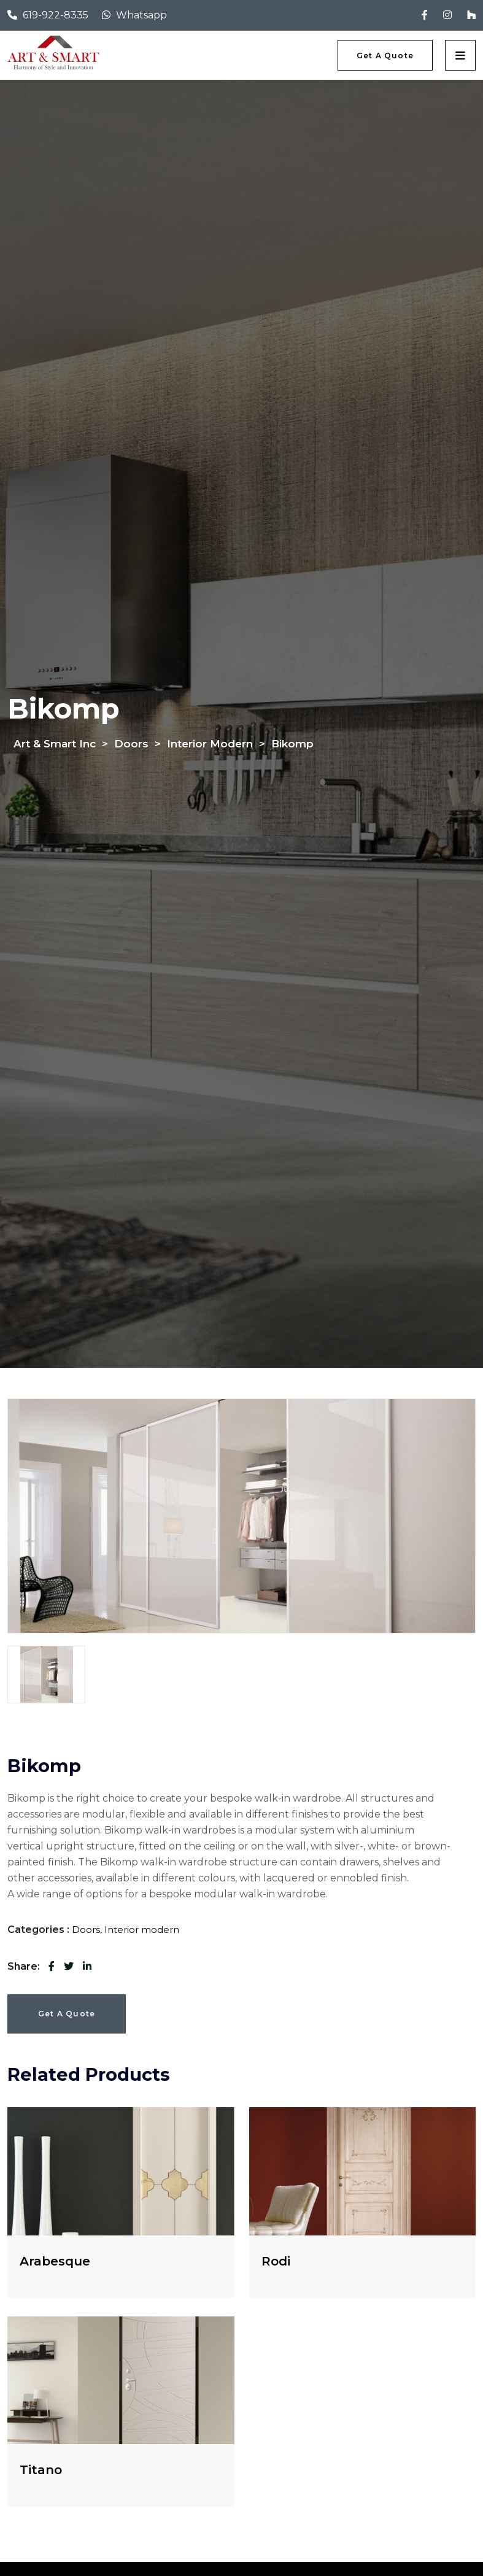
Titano (41, 2469)
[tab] (46, 1674)
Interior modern (141, 1929)
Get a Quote (66, 2013)
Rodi (275, 2261)
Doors (86, 1929)
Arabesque (55, 2261)
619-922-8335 (55, 15)
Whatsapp (141, 15)
